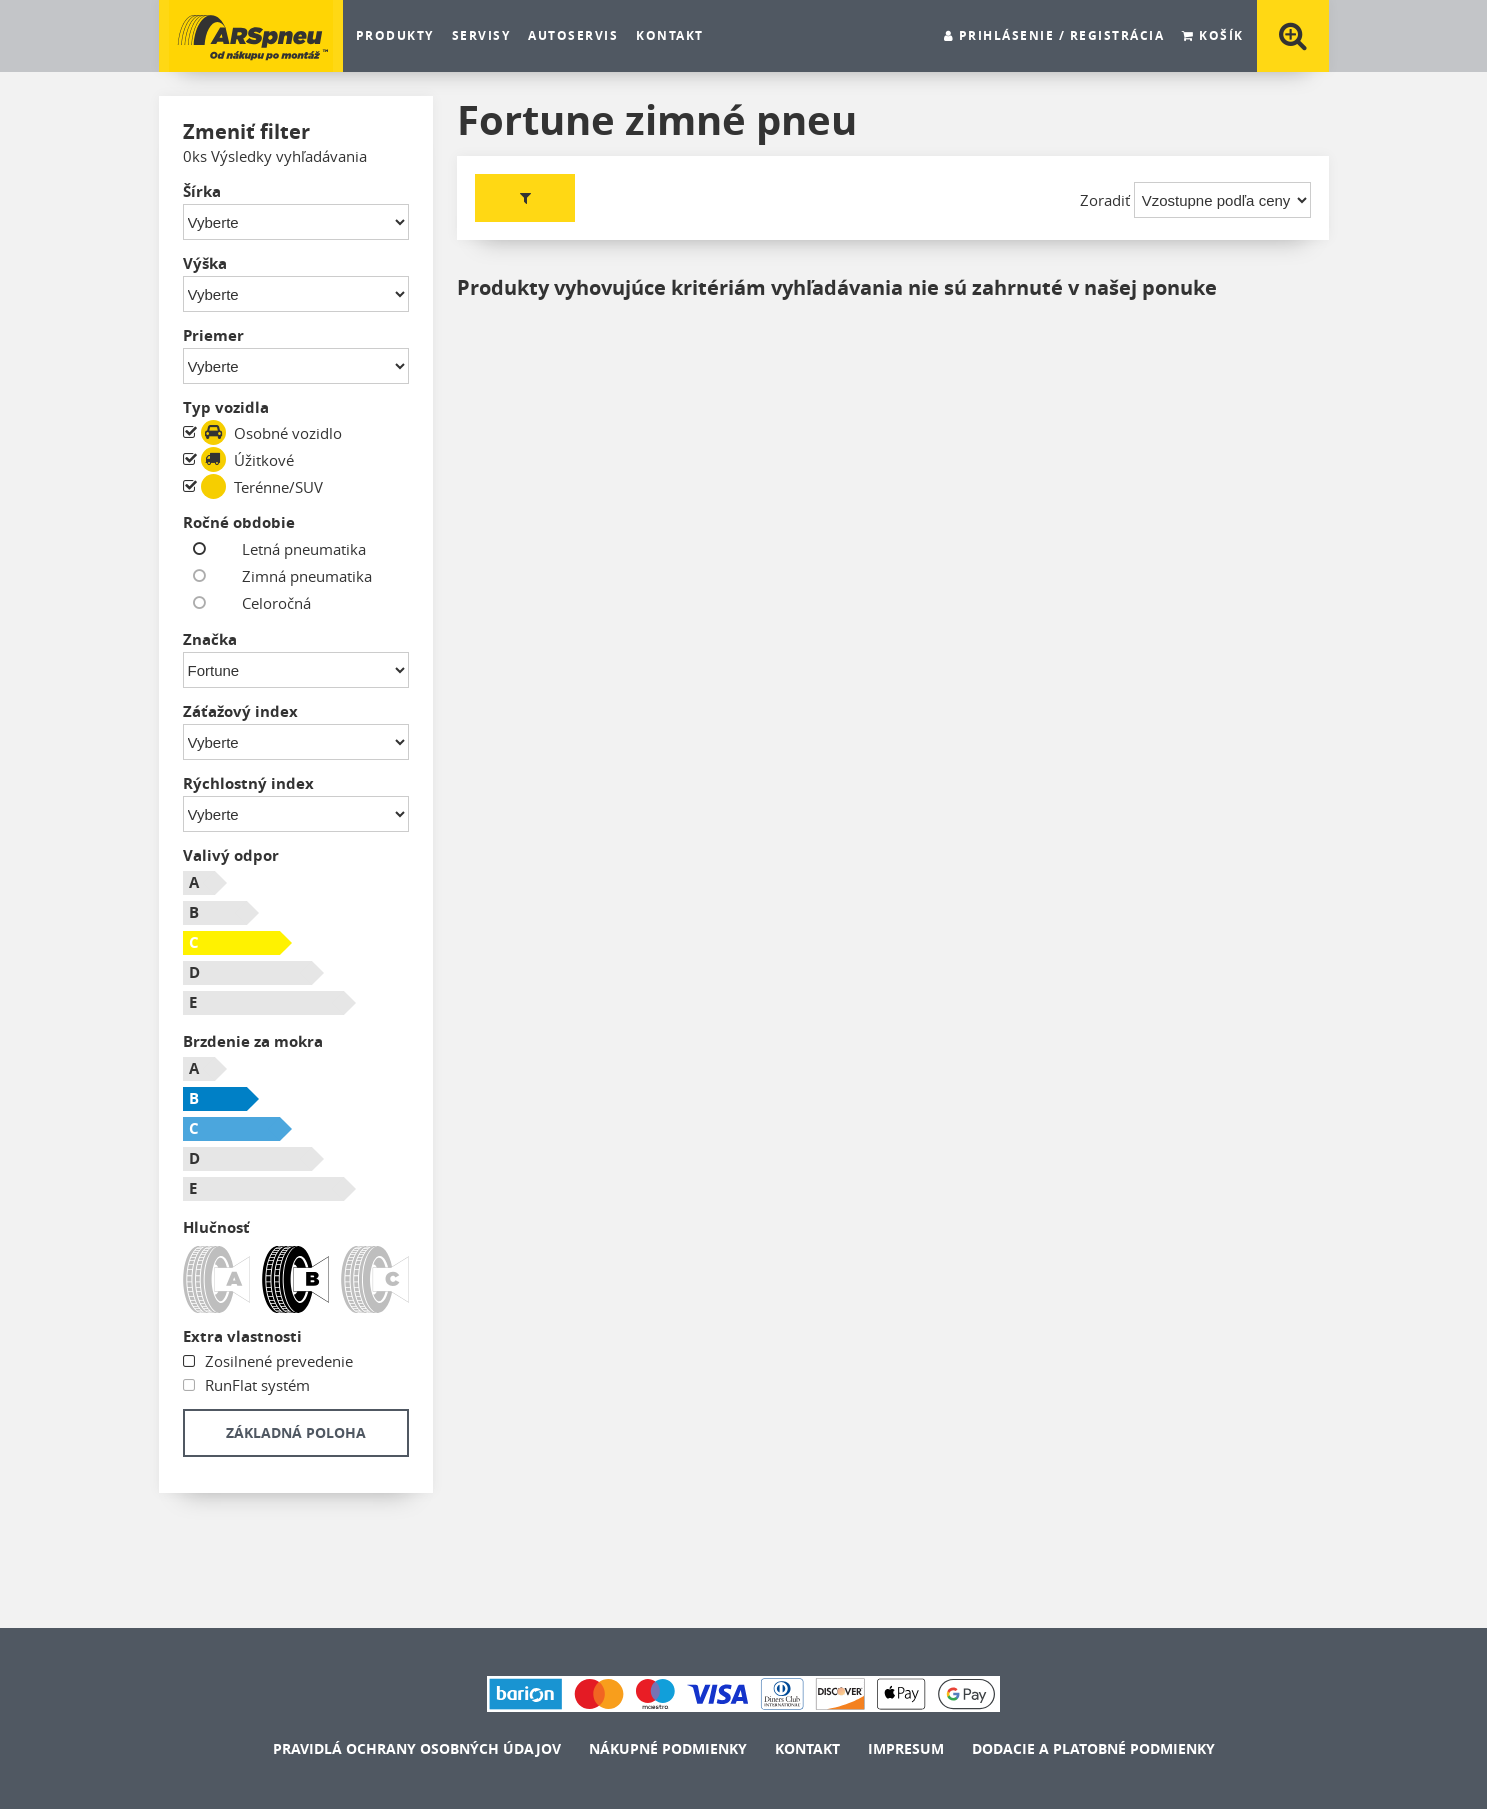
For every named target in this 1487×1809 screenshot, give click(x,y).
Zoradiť (1105, 200)
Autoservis (573, 36)
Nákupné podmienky (668, 1748)
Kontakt (670, 36)
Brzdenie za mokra (253, 1041)
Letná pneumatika (289, 549)
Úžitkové (247, 459)
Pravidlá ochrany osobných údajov (417, 1748)
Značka (210, 639)
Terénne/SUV (262, 486)
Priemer (213, 335)
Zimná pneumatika (292, 576)
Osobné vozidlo (271, 432)
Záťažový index (240, 711)
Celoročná (261, 603)
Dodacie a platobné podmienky (1093, 1748)
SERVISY (481, 36)
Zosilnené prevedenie (277, 1361)
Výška (205, 263)
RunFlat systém (255, 1385)
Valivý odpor (231, 855)
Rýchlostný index (248, 783)
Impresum (906, 1748)
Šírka (202, 191)
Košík (1213, 36)
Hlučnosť (216, 1227)
